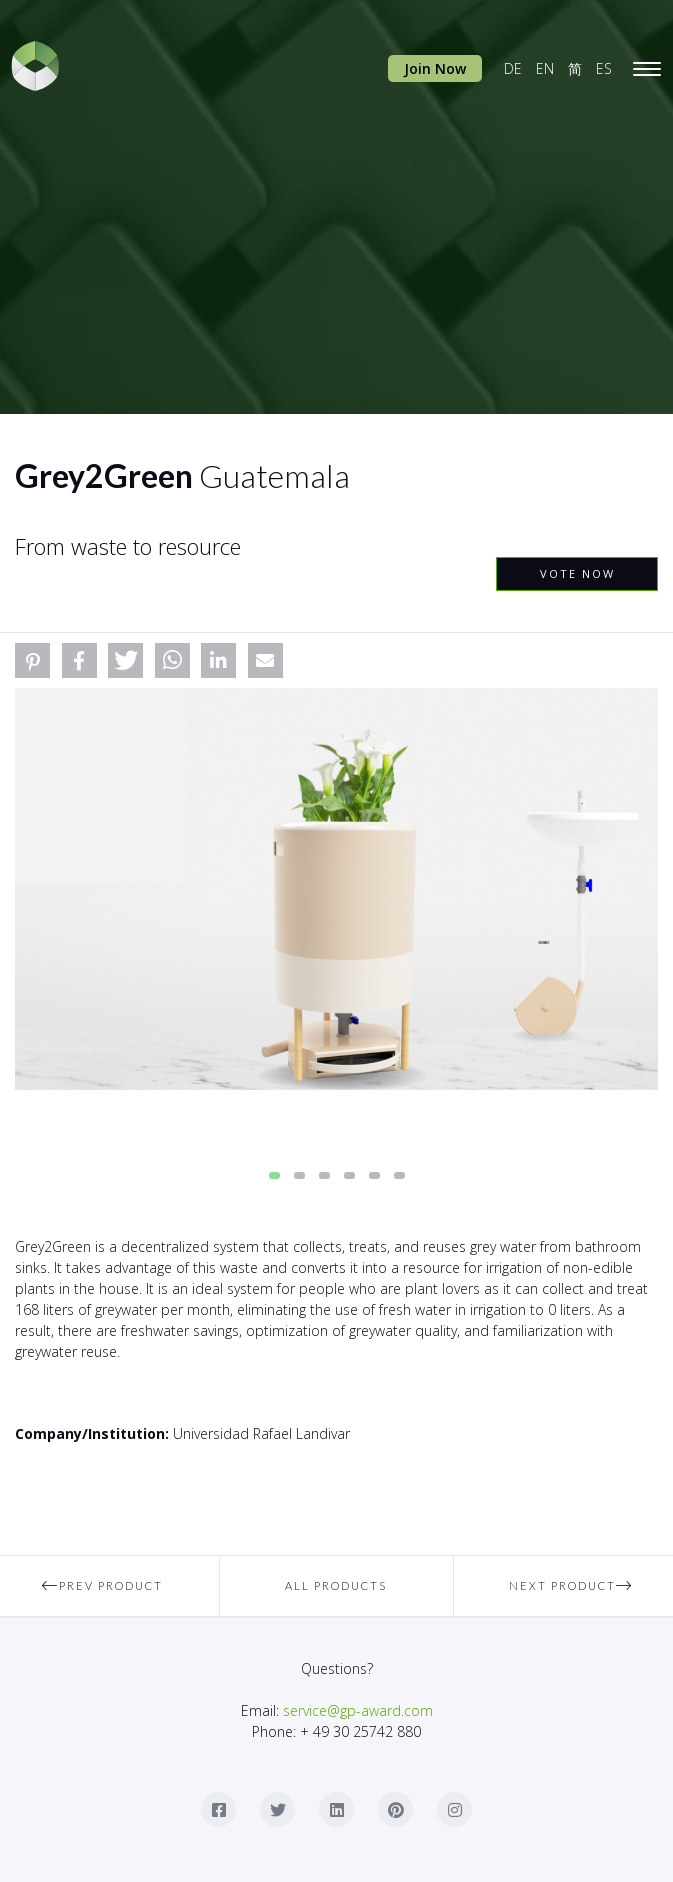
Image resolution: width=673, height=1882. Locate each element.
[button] (32, 660)
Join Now (435, 68)
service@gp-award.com (358, 1710)
